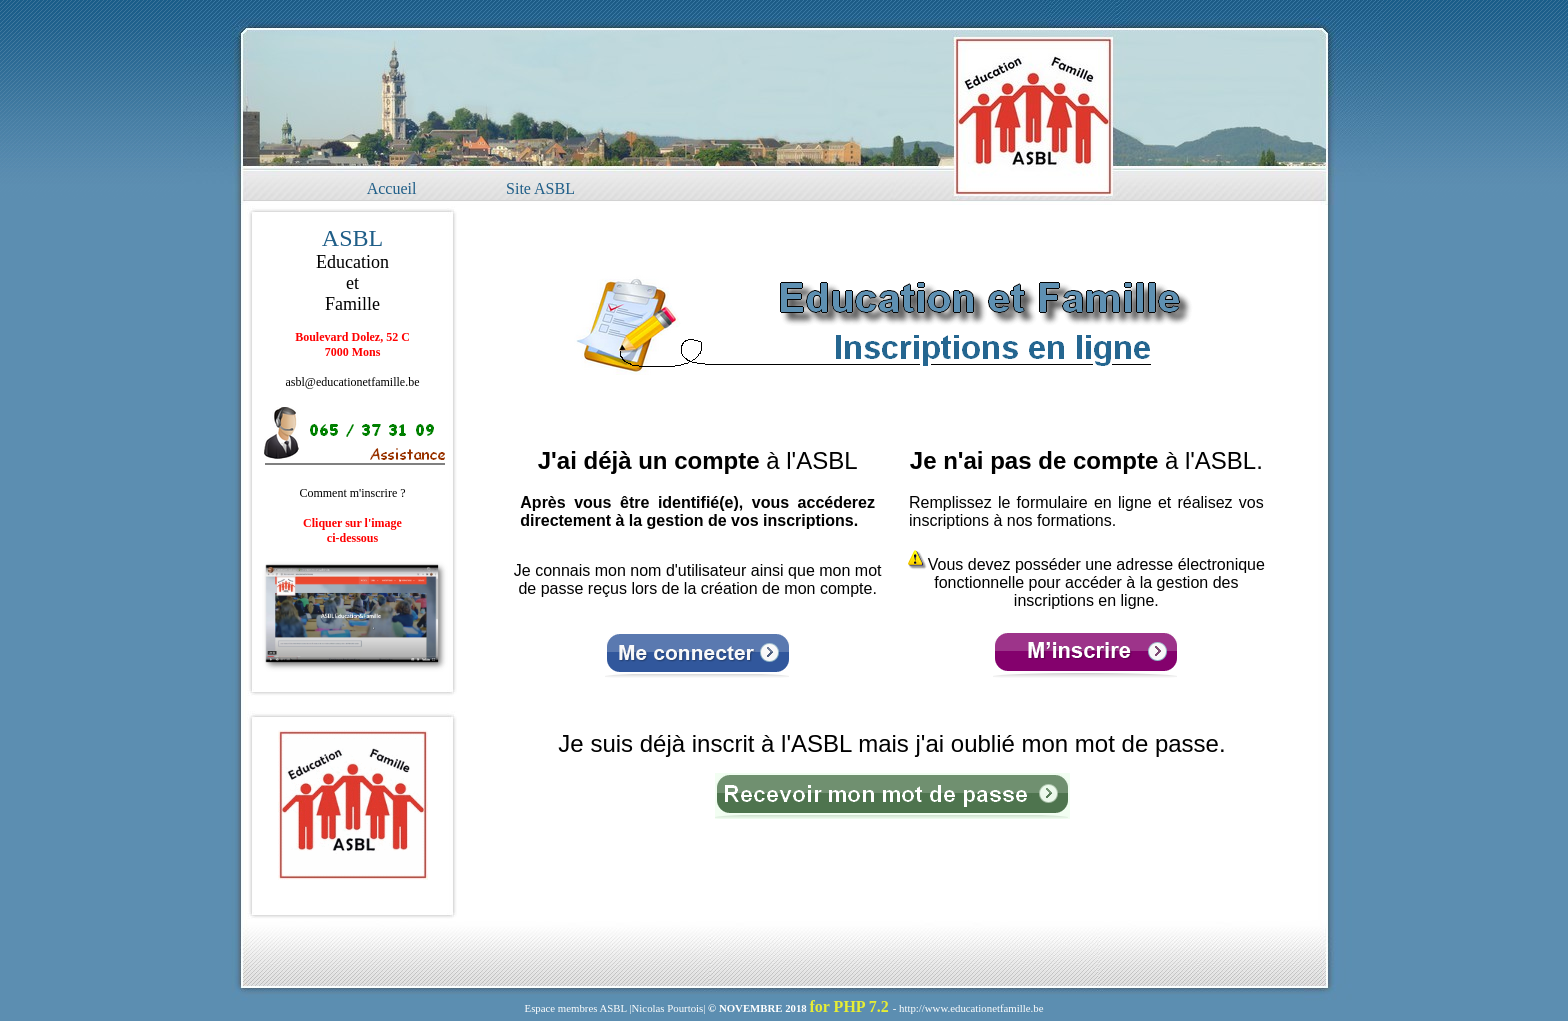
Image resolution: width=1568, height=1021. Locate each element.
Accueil (392, 188)
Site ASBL (540, 188)
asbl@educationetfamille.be (353, 382)
